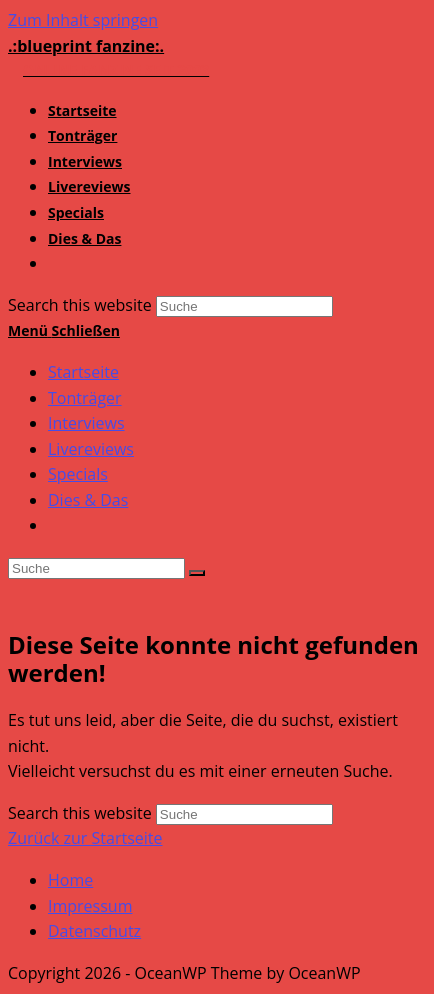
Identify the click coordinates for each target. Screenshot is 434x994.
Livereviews (91, 449)
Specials (78, 474)
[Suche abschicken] (197, 573)
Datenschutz (94, 931)
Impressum (90, 906)
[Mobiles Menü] (64, 330)
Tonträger (85, 398)
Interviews (86, 423)
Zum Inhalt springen (83, 20)
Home (70, 880)
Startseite (83, 372)
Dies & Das (88, 500)
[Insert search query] (96, 568)
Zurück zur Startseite (85, 838)
